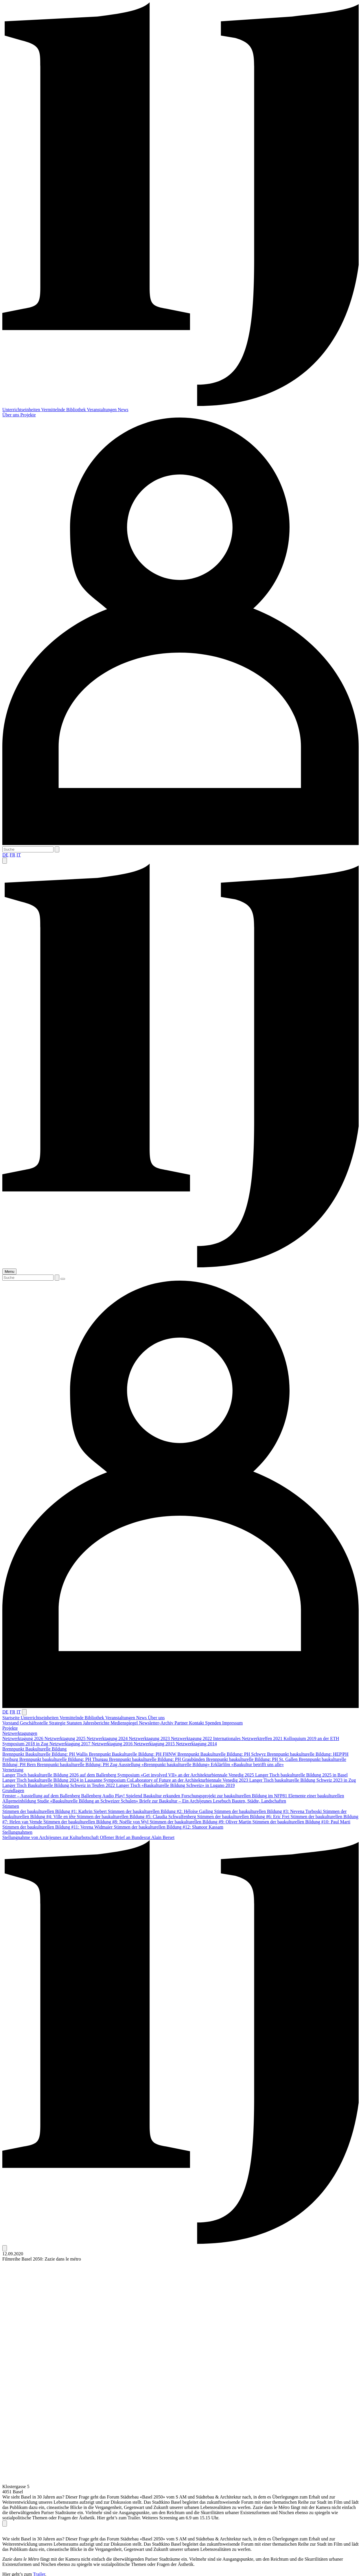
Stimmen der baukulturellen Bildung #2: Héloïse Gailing (161, 1811)
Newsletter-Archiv (156, 1722)
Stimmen (10, 1806)
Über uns (11, 414)
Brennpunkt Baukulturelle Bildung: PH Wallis (45, 1754)
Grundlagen (13, 1790)
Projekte (28, 414)
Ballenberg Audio (98, 1795)
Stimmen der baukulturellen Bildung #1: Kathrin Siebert (55, 1811)
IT (18, 854)
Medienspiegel (124, 1722)
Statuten (75, 1722)
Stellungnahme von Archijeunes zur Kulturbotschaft (51, 1837)
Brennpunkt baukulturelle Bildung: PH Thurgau (64, 1759)
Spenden (213, 1722)
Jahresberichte (97, 1722)
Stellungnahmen (17, 1832)
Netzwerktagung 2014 (196, 1743)
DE (5, 854)
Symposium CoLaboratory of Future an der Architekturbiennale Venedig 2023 (176, 1780)
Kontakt (197, 1722)
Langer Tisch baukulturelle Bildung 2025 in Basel (301, 1774)
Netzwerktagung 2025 (66, 1738)
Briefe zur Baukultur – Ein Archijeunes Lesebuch (185, 1800)
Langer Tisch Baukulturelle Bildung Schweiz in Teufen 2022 (59, 1785)
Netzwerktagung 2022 (192, 1738)
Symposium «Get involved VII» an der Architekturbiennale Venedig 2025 (186, 1774)
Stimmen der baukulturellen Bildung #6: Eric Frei (243, 1816)
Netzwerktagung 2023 (150, 1738)
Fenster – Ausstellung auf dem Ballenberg (41, 1795)
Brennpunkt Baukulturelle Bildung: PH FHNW (133, 1754)
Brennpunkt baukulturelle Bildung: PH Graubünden (157, 1759)
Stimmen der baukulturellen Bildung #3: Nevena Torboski (268, 1811)
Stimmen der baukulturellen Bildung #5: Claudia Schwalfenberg (137, 1816)
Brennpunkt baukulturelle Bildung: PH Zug (77, 1764)
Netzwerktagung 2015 (155, 1743)
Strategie (58, 1722)
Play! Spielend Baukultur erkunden (148, 1795)
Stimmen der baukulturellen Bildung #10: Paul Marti (302, 1821)
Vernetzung (12, 1769)
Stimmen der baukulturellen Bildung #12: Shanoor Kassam (168, 1827)
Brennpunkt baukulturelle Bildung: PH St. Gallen (252, 1759)
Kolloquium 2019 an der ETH (311, 1738)
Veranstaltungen (102, 409)
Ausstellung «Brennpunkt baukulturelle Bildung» (164, 1764)
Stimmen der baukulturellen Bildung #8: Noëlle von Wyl (96, 1821)
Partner (181, 1722)
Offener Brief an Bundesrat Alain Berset (137, 1837)
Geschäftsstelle (34, 1722)
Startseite (11, 1717)
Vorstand (11, 1722)
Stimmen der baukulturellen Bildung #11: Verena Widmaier (58, 1827)
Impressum (232, 1722)
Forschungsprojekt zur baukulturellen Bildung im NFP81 (234, 1795)
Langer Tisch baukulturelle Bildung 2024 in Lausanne (53, 1780)
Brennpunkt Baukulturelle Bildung (34, 1748)
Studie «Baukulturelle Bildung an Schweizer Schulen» (88, 1800)
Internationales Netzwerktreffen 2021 (248, 1738)
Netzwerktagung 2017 (70, 1743)
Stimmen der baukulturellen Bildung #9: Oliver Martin (201, 1821)
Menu (9, 1271)
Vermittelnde (53, 409)
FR (12, 854)
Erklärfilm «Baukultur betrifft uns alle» (247, 1764)
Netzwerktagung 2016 (112, 1743)
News (123, 409)
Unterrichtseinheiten (21, 409)
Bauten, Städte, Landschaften (259, 1800)
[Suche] (28, 849)
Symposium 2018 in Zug (25, 1743)
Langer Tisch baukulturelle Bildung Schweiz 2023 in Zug (302, 1780)
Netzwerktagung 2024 (107, 1738)
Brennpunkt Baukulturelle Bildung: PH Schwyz (222, 1754)
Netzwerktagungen (19, 1733)
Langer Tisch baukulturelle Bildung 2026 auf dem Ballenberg (59, 1774)
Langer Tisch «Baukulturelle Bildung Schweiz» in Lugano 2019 (175, 1785)
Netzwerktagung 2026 (23, 1738)
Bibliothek (76, 409)
